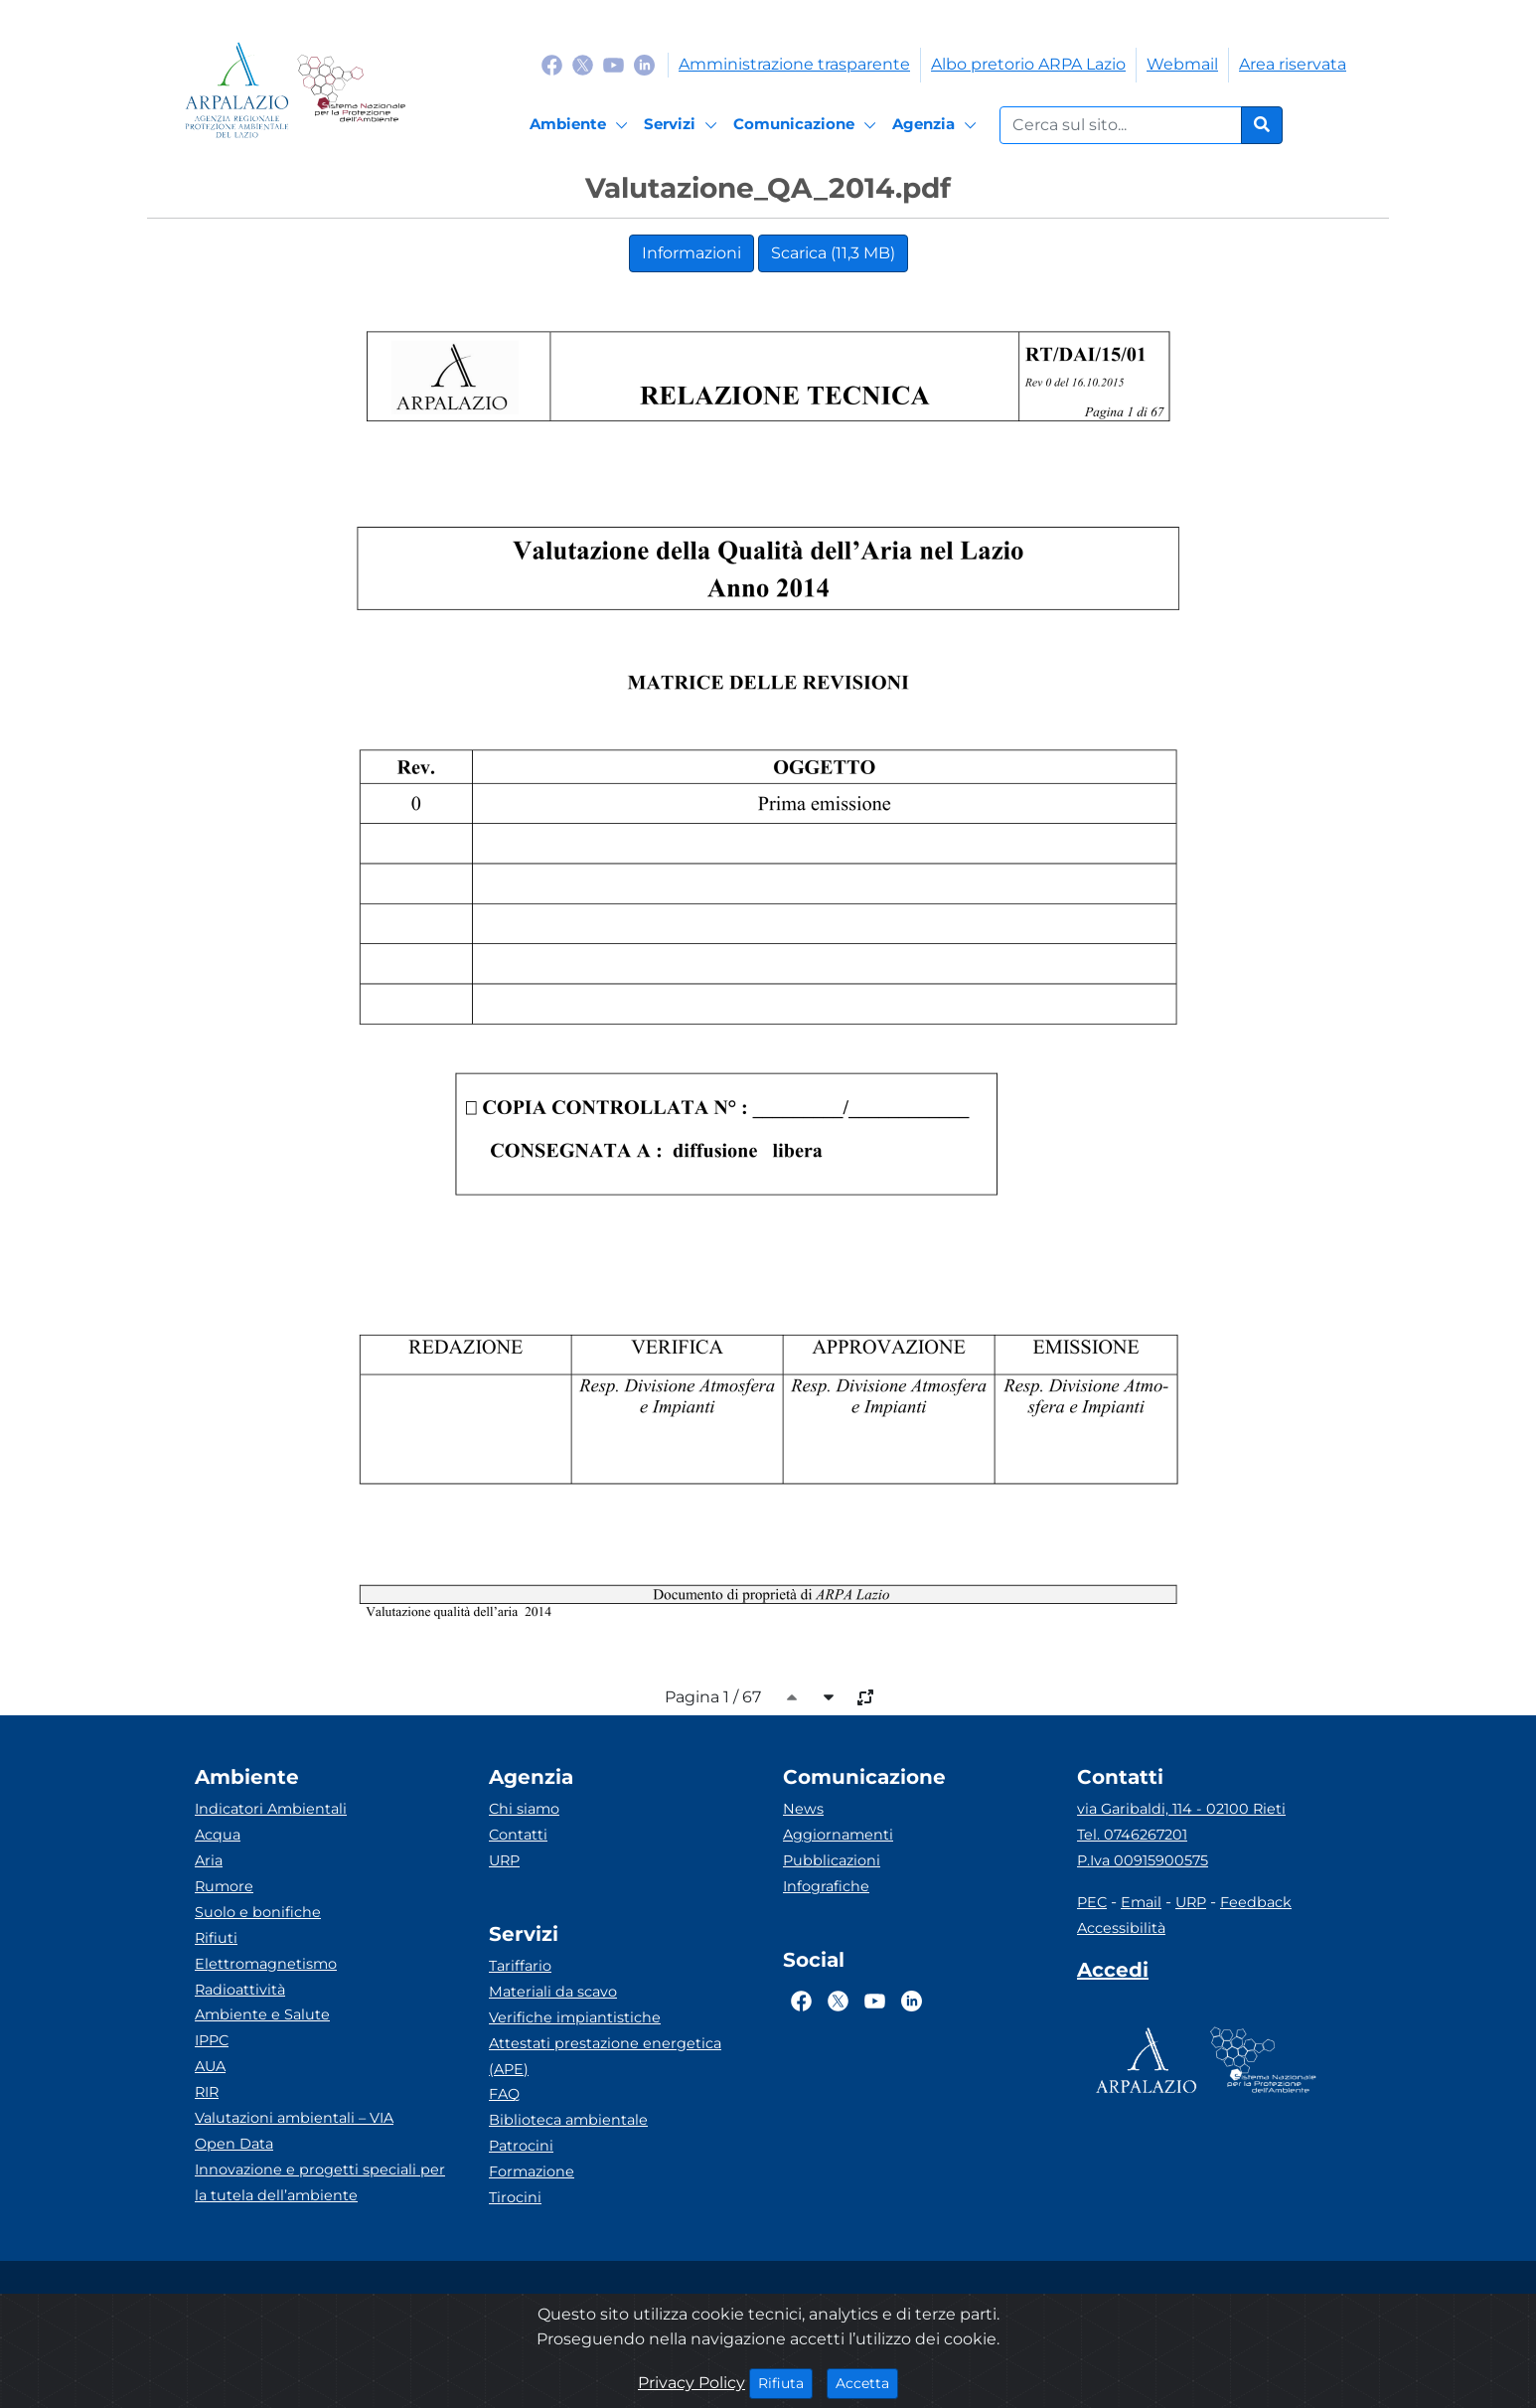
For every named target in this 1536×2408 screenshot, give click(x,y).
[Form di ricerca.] (1120, 125)
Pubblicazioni (831, 1860)
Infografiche (826, 1886)
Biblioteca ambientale (568, 2120)
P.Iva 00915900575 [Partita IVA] (1142, 1860)
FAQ (504, 2094)
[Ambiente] (582, 125)
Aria (209, 1860)
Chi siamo (524, 1809)
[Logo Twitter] (582, 64)
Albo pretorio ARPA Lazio (1028, 64)
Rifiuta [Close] (785, 2382)
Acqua (217, 1835)
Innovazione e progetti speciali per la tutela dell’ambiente (320, 2182)
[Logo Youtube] (613, 64)
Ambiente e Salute (262, 2014)
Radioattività (240, 1990)
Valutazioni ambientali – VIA (294, 2118)
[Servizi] (683, 125)
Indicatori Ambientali (271, 1809)
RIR (207, 2092)
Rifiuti (216, 1938)
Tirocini (515, 2197)
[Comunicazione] (807, 125)
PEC (1092, 1902)
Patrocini (521, 2146)
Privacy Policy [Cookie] (691, 2382)
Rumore (224, 1886)
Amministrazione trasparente (794, 64)
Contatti (518, 1835)
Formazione (531, 2171)
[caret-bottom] (828, 1697)
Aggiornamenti (838, 1835)
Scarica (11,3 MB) (833, 252)
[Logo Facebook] (551, 64)
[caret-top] (792, 1697)
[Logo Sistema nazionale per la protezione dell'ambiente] (351, 90)
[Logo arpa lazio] (237, 90)
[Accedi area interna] (1113, 1974)
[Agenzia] (937, 125)
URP (504, 1860)
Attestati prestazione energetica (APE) (605, 2056)
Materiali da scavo (553, 1992)
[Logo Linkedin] (644, 64)
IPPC (212, 2040)
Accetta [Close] (867, 2382)
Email (1141, 1902)
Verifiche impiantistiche (575, 2017)
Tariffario (520, 1966)
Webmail (1182, 64)
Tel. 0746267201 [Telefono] (1132, 1835)
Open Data (234, 2144)
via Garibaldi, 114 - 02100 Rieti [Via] (1181, 1809)
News (803, 1809)
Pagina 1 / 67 (713, 1696)
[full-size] (865, 1697)
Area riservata (1292, 64)
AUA (210, 2066)
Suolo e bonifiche (258, 1912)
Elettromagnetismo (266, 1964)
